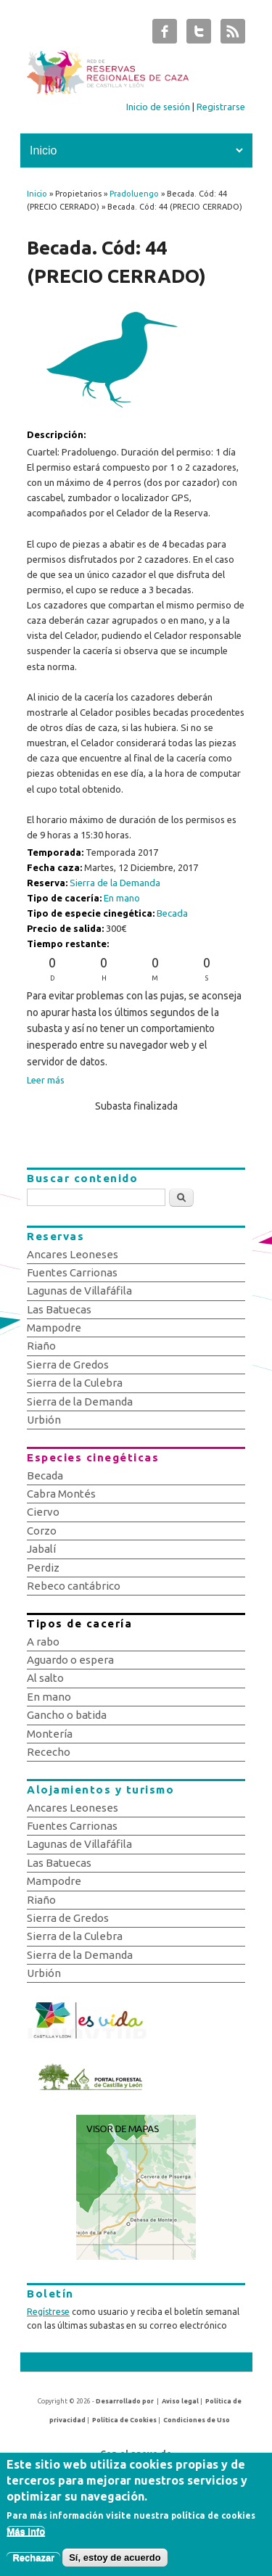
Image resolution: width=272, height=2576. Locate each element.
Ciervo (43, 1512)
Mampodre (54, 1327)
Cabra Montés (61, 1493)
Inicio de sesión (158, 107)
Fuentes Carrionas (72, 1272)
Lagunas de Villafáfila (79, 1290)
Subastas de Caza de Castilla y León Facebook (164, 35)
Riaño (41, 1345)
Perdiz (43, 1567)
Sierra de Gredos (68, 1364)
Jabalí (41, 1549)
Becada (172, 913)
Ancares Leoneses (72, 1254)
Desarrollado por (125, 2401)
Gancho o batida (67, 1715)
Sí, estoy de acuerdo (114, 2561)
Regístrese (48, 2311)
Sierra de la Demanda (115, 883)
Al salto (45, 1678)
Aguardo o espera (70, 1660)
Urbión (44, 1419)
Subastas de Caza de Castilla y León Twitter (198, 35)
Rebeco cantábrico (73, 1586)
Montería (50, 1733)
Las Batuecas (59, 1309)
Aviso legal (180, 2401)
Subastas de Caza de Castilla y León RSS (233, 35)
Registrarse (221, 107)
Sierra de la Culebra (75, 1382)
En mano (122, 898)
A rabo (43, 1641)
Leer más (46, 1080)
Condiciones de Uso (196, 2420)
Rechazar (33, 2561)
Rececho (48, 1752)
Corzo (42, 1530)
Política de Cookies (124, 2420)
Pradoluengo (134, 193)
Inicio (37, 193)
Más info (26, 2535)
